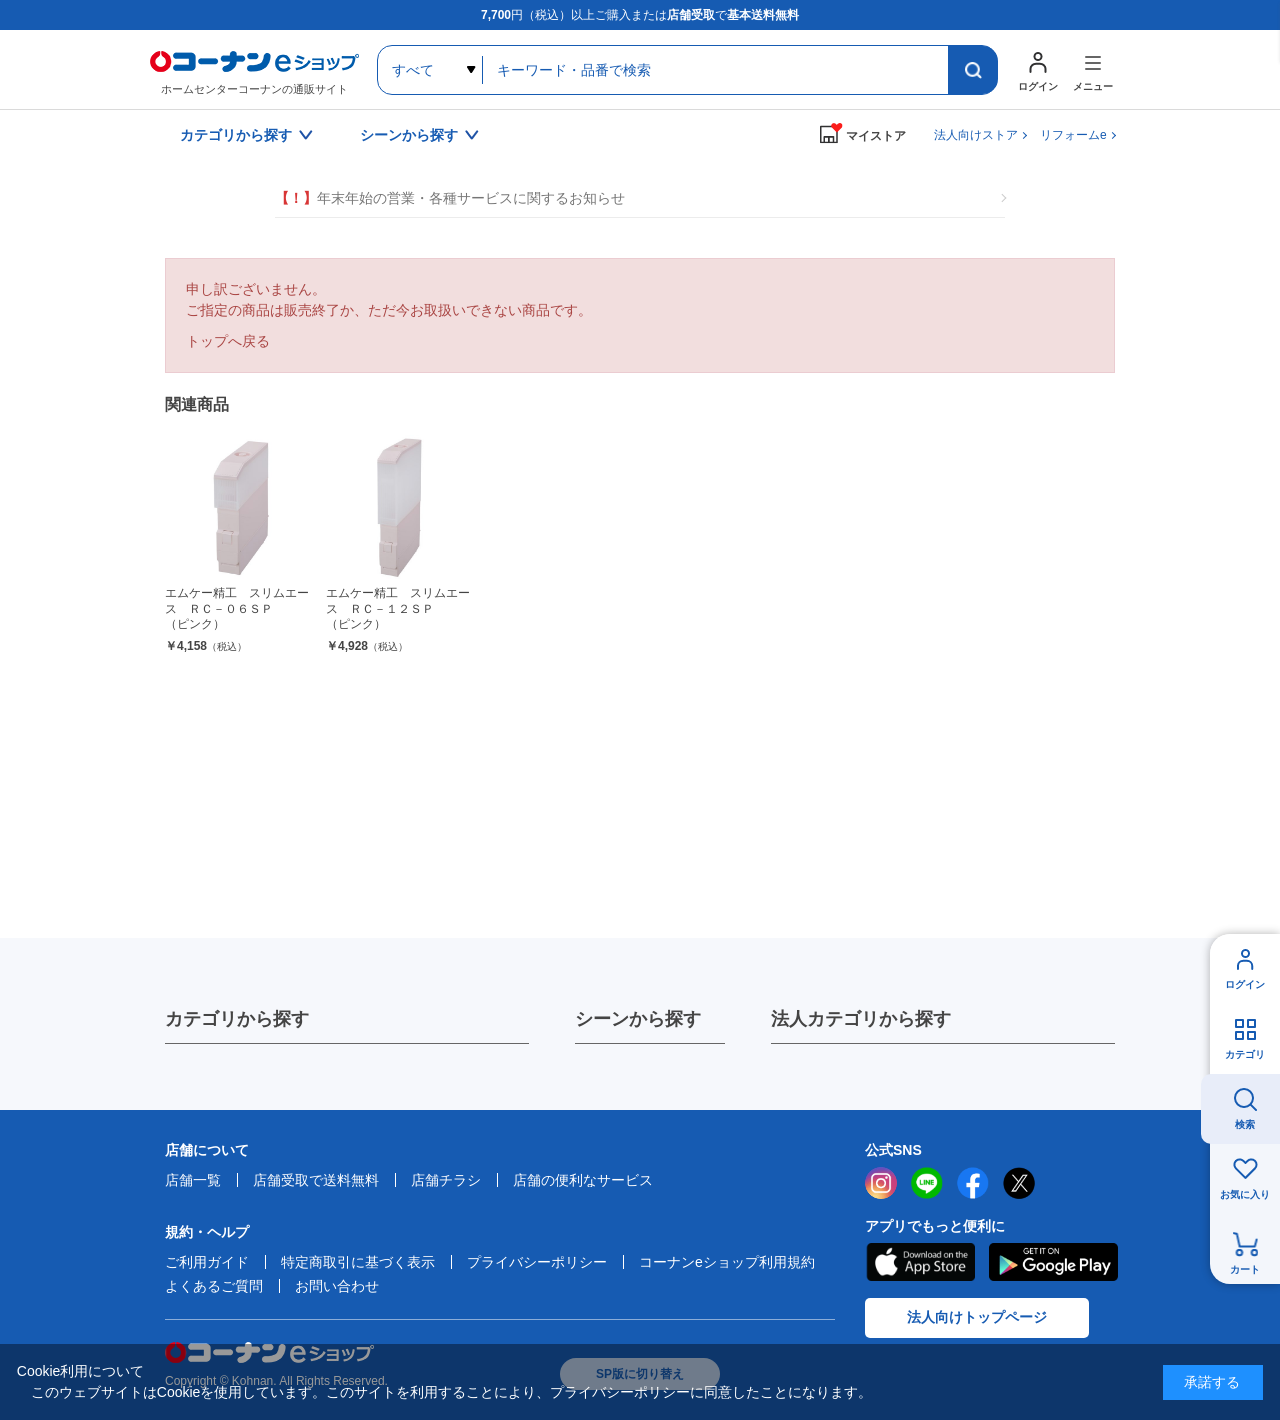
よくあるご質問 (214, 1286)
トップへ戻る (228, 341)
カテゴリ (1245, 1054)
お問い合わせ (337, 1286)
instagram (881, 1183)
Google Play (1053, 1262)
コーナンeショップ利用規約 (727, 1262)
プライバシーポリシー (537, 1262)
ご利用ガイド (207, 1262)
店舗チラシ (446, 1180)
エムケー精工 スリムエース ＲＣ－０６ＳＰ (237, 609)
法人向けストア (976, 135)
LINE (927, 1183)
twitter (1019, 1183)
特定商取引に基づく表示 (358, 1262)
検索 (1245, 1124)
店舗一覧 (193, 1180)
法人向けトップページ (977, 1317)
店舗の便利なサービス (583, 1180)
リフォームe (1073, 135)
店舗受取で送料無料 (316, 1180)
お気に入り (1245, 1194)
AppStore (920, 1262)
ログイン (1245, 984)
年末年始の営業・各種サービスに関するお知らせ (450, 198)
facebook (973, 1183)
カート (1245, 1269)
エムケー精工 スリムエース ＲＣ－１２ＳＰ (398, 609)
